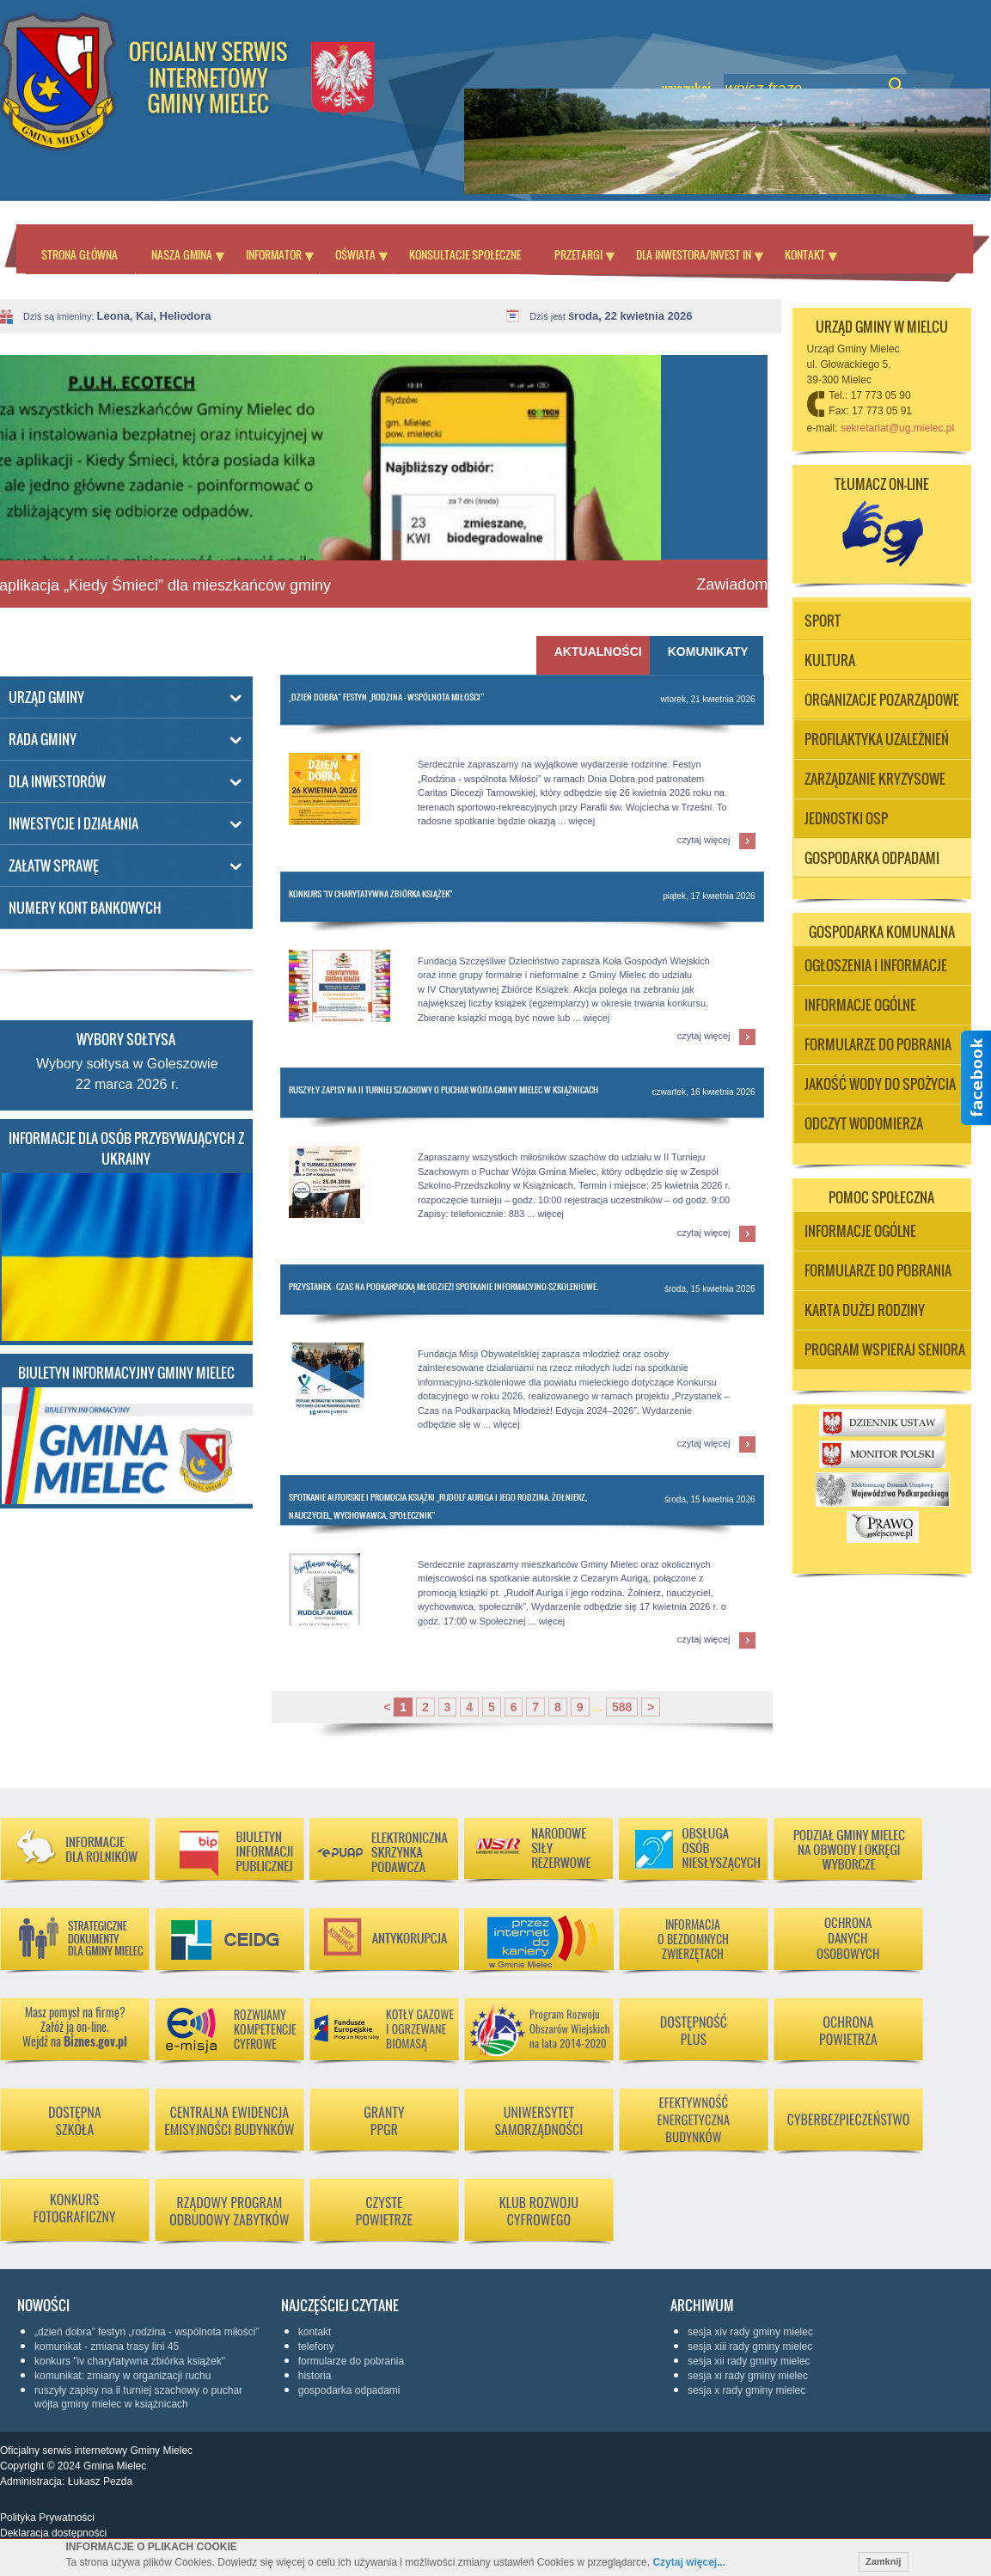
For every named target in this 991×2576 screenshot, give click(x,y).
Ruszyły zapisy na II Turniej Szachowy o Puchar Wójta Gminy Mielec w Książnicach (443, 1089)
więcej (582, 821)
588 (622, 1707)
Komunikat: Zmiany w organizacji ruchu (122, 2376)
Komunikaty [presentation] (708, 651)
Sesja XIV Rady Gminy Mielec (750, 2332)
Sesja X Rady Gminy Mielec (746, 2390)
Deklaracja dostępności (53, 2533)
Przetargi (578, 254)
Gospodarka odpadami (349, 2390)
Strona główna (79, 254)
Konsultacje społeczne (465, 254)
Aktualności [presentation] (595, 651)
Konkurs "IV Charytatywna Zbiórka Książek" (370, 893)
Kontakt (805, 254)
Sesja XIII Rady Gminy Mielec (750, 2346)
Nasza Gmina (181, 254)
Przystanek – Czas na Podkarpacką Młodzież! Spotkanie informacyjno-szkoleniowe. (443, 1286)
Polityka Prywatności (47, 2518)
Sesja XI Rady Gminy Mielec (748, 2376)
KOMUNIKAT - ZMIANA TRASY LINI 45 (106, 2346)
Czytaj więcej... (688, 2562)
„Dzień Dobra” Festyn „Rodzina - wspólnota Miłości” (386, 696)
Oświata (355, 254)
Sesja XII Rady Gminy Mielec (749, 2361)
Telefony (316, 2346)
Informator (274, 254)
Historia (315, 2376)
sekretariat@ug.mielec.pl (897, 428)
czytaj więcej (704, 840)
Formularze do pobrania (351, 2361)
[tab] (706, 655)
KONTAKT (315, 2332)
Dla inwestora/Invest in (693, 254)
